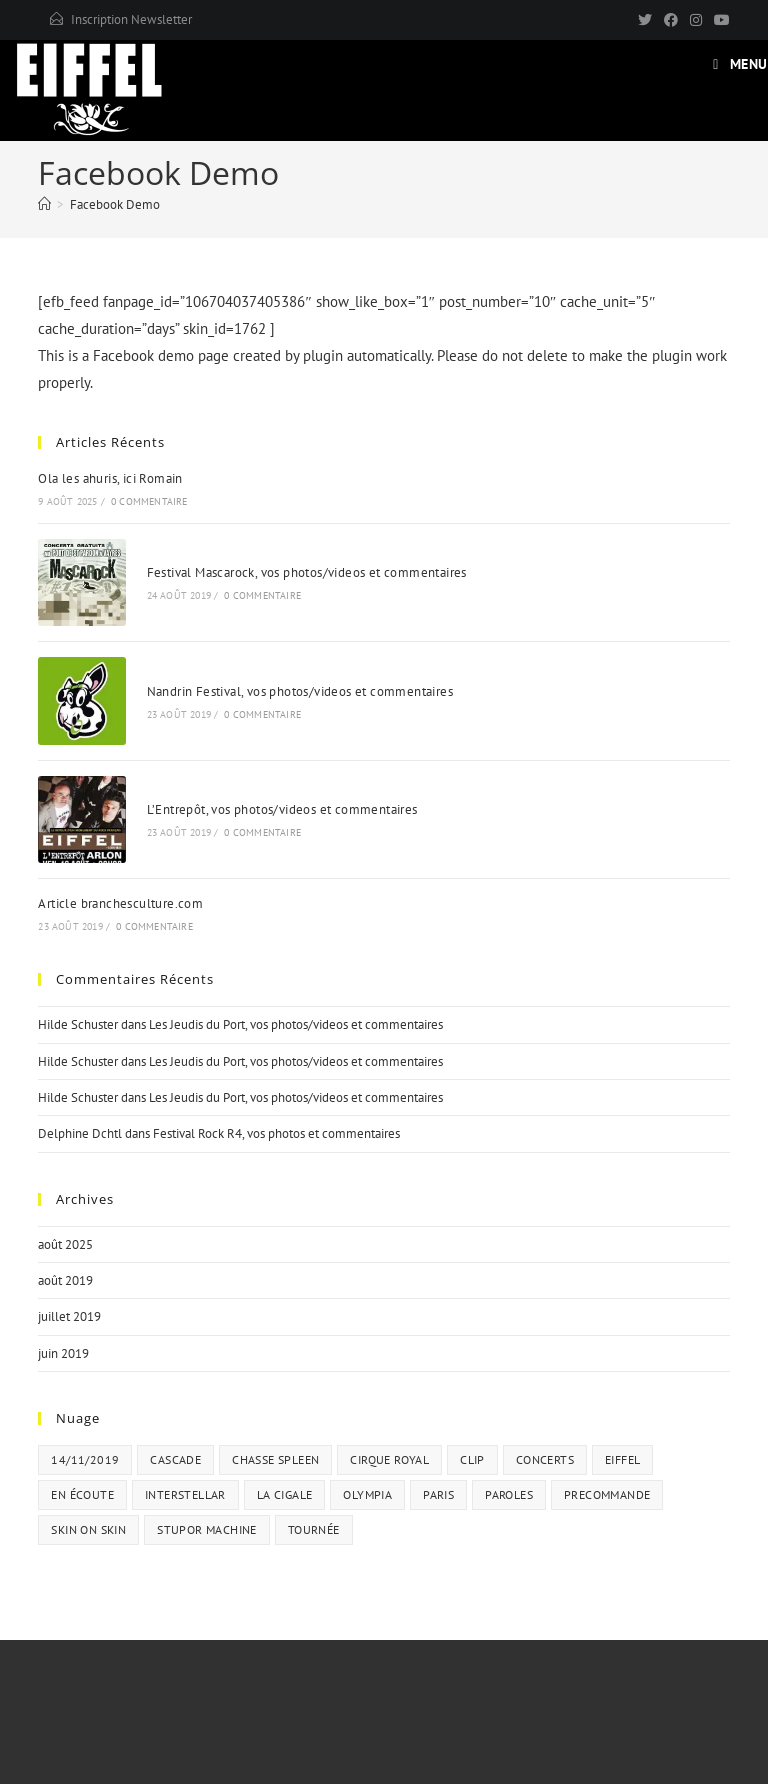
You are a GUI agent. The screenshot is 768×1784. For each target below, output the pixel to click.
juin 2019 (63, 1353)
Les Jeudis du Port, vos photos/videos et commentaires (296, 1024)
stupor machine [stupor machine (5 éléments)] (207, 1529)
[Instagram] (696, 20)
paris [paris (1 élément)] (438, 1494)
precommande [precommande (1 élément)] (607, 1494)
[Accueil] (44, 204)
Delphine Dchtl (80, 1133)
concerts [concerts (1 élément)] (545, 1459)
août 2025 (65, 1244)
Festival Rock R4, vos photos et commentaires (276, 1133)
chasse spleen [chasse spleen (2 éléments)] (275, 1459)
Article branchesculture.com (120, 903)
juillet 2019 (69, 1316)
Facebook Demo (115, 204)
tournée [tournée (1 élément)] (314, 1529)
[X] (645, 20)
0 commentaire (149, 501)
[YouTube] (719, 20)
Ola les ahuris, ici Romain (110, 478)
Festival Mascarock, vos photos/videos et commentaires (307, 572)
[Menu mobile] (740, 64)
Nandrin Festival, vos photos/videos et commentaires (300, 691)
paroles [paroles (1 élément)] (509, 1494)
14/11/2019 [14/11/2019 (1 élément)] (85, 1459)
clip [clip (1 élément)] (472, 1459)
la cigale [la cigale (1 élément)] (285, 1494)
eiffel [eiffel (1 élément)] (622, 1459)
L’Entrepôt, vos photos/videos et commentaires (282, 809)
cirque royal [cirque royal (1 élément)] (389, 1459)
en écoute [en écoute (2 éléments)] (82, 1494)
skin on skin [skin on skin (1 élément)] (88, 1529)
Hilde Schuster (78, 1024)
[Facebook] (671, 20)
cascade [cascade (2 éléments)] (175, 1459)
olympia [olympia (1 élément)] (367, 1494)
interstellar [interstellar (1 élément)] (185, 1494)
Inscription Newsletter (131, 19)
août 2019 (65, 1280)
